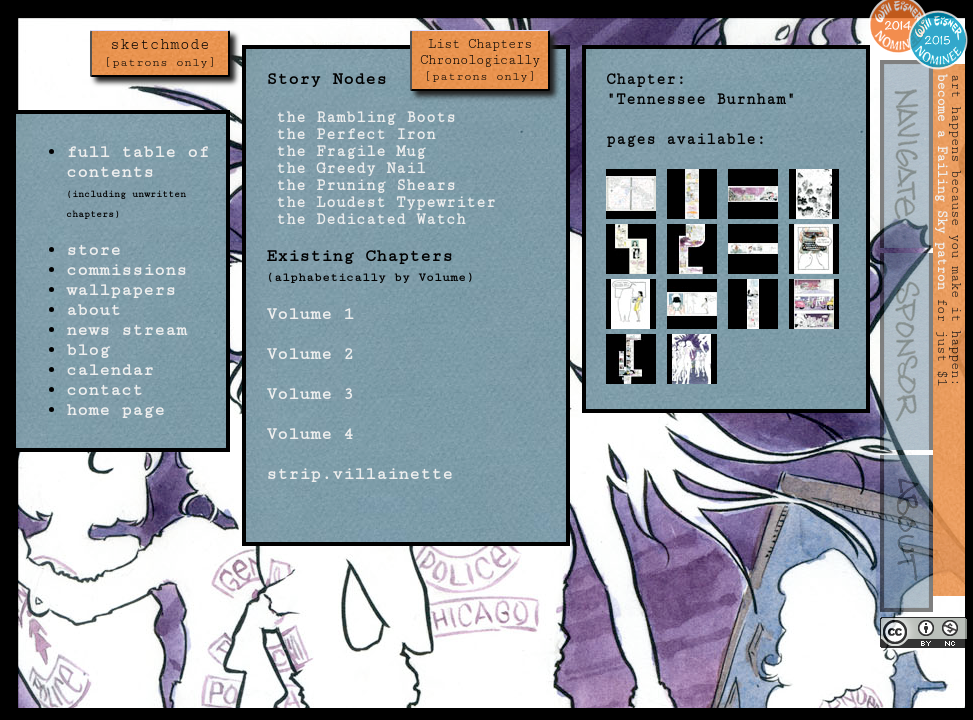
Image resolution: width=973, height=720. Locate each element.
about (93, 310)
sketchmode (160, 53)
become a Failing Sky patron (942, 182)
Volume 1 (310, 314)
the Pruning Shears (361, 185)
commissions (126, 270)
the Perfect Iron (351, 134)
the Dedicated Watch (366, 219)
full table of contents (137, 162)
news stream (126, 330)
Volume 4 (310, 434)
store (93, 250)
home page (115, 410)
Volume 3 (310, 394)
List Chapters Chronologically (480, 60)
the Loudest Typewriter (381, 202)
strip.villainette (359, 474)
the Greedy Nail (346, 168)
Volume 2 (310, 354)
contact (104, 390)
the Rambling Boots (361, 117)
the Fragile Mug (346, 151)
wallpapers (121, 290)
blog (88, 350)
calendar (110, 370)
